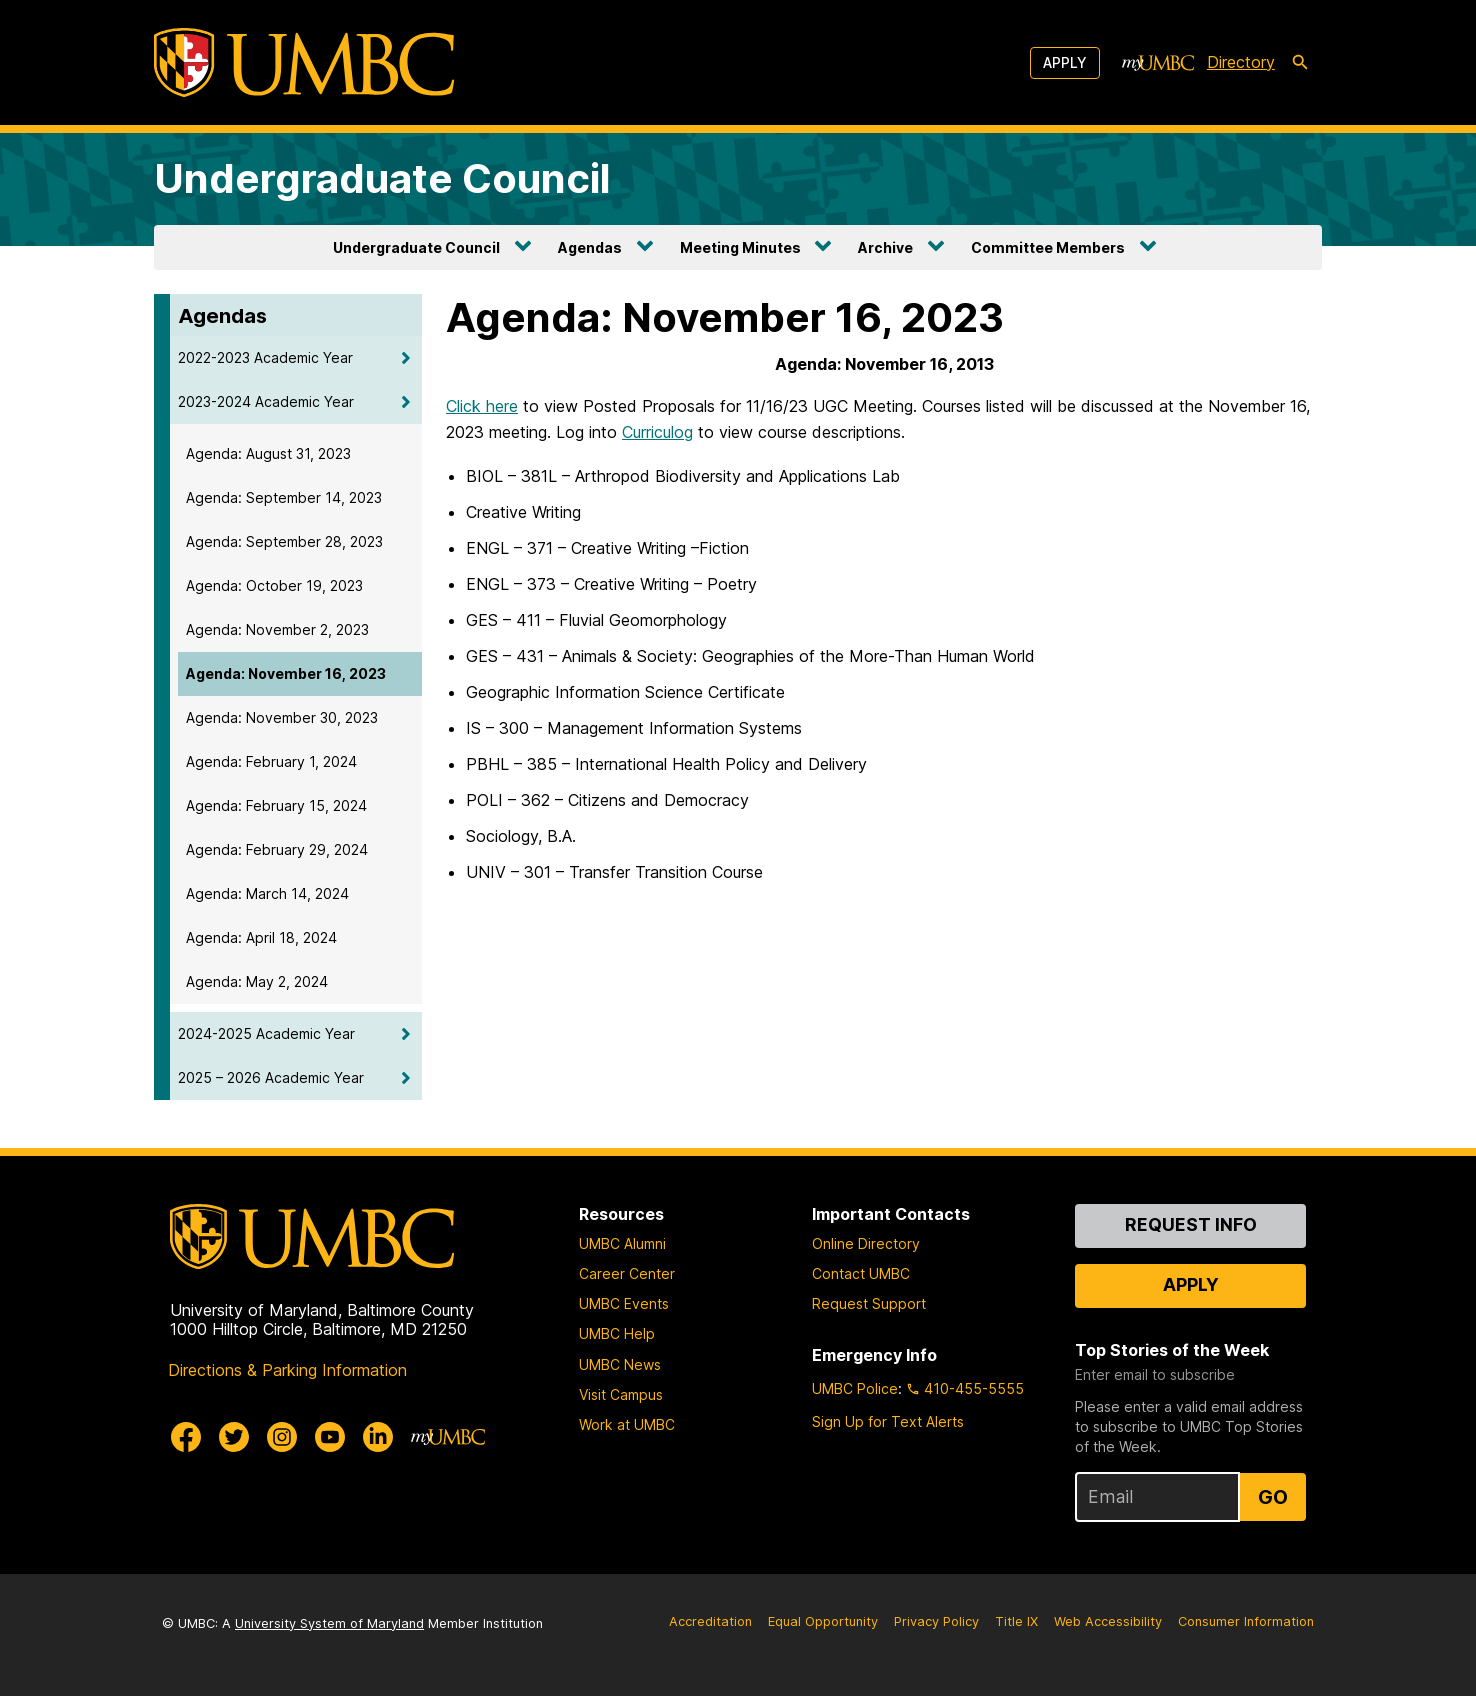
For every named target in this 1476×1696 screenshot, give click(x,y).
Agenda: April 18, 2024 (261, 937)
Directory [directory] (1241, 62)
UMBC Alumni (622, 1243)
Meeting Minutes (740, 247)
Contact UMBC (861, 1273)
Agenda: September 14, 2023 (284, 497)
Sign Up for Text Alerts (888, 1421)
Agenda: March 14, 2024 (267, 893)
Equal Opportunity (823, 1621)
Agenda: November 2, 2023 (277, 629)
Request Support (869, 1303)
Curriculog (657, 432)
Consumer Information (1246, 1621)
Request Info (1191, 1224)
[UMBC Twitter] (234, 1437)
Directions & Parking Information (287, 1370)
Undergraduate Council (382, 178)
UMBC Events (624, 1303)
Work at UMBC (627, 1424)
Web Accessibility (1108, 1621)
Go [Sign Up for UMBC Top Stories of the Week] (1273, 1497)
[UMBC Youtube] (330, 1437)
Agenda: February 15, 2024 (276, 805)
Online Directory (866, 1243)
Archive (885, 247)
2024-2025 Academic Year (266, 1033)
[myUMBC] (1158, 63)
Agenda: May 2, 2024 (257, 981)
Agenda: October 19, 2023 (274, 585)
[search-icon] (1300, 63)
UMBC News (620, 1364)
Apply (1065, 62)
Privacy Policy (936, 1621)
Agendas (590, 247)
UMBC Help (617, 1333)
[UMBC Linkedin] (378, 1437)
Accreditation (710, 1621)
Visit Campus (621, 1394)
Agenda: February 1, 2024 (271, 761)
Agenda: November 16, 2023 (286, 673)
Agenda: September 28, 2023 (284, 541)
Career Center (627, 1273)
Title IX (1016, 1621)
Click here (482, 406)
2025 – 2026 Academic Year (271, 1077)
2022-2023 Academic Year (265, 357)
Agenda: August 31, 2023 (268, 453)
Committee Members (1048, 247)
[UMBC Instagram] (282, 1437)
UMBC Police (855, 1388)
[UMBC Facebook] (186, 1437)
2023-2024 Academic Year (266, 401)
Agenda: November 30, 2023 (282, 717)
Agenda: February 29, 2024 (277, 849)
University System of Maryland (329, 1623)
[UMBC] (304, 62)
